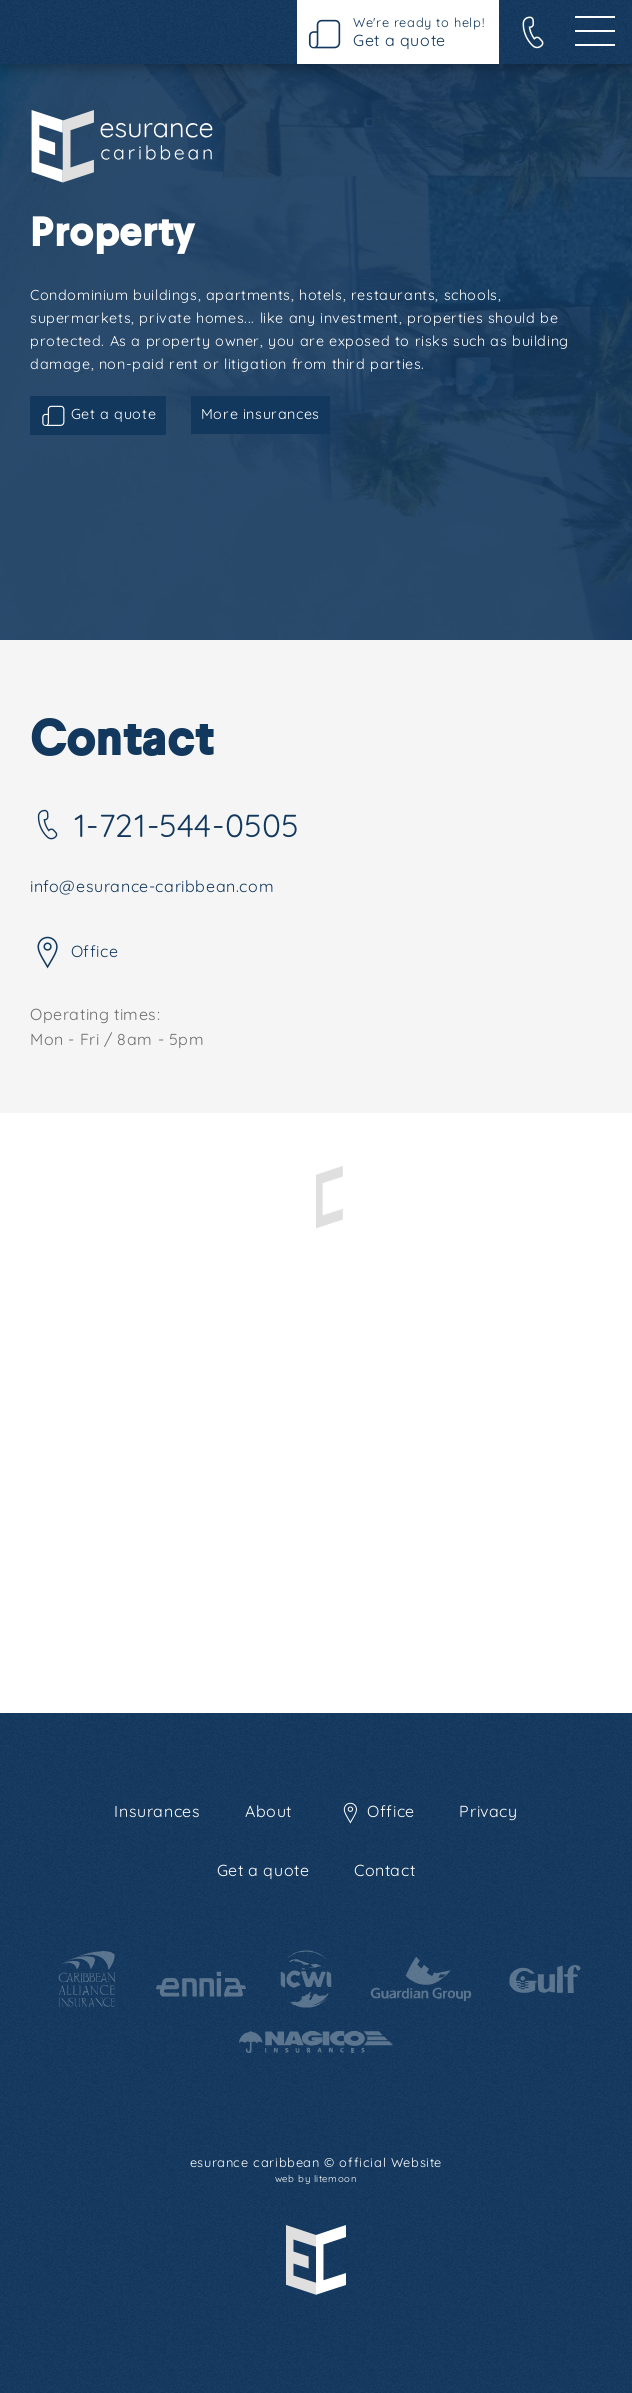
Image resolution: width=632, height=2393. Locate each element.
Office (74, 953)
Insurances (157, 1811)
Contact (384, 1870)
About (268, 1811)
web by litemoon (316, 2178)
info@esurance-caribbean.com (152, 886)
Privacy (488, 1811)
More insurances (260, 414)
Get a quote (98, 416)
